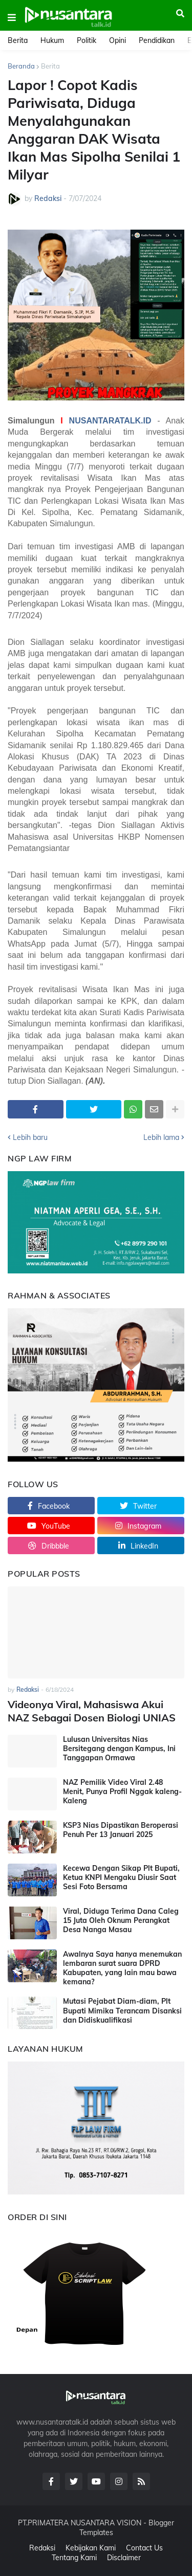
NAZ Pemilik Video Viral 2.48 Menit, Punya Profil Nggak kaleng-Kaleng (122, 1791)
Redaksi (42, 2547)
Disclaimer (124, 2557)
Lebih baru (30, 1137)
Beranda (21, 66)
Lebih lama (161, 1137)
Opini (117, 40)
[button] (12, 18)
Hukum (52, 40)
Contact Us (144, 2547)
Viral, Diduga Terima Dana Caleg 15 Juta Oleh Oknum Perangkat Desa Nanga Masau (121, 1920)
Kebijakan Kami (91, 2547)
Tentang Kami (74, 2557)
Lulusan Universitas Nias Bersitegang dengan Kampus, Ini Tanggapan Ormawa (119, 1748)
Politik (86, 40)
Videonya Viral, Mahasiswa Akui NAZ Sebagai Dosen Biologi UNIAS (92, 1711)
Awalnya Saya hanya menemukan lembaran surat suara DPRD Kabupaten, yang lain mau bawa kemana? (122, 1968)
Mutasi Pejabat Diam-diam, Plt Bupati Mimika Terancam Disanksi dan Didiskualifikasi (122, 2010)
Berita (18, 40)
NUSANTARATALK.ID (110, 420)
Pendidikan (157, 40)
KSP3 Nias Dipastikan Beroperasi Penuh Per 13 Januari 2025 (120, 1830)
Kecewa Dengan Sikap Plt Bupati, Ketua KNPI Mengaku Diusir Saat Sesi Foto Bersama (121, 1877)
